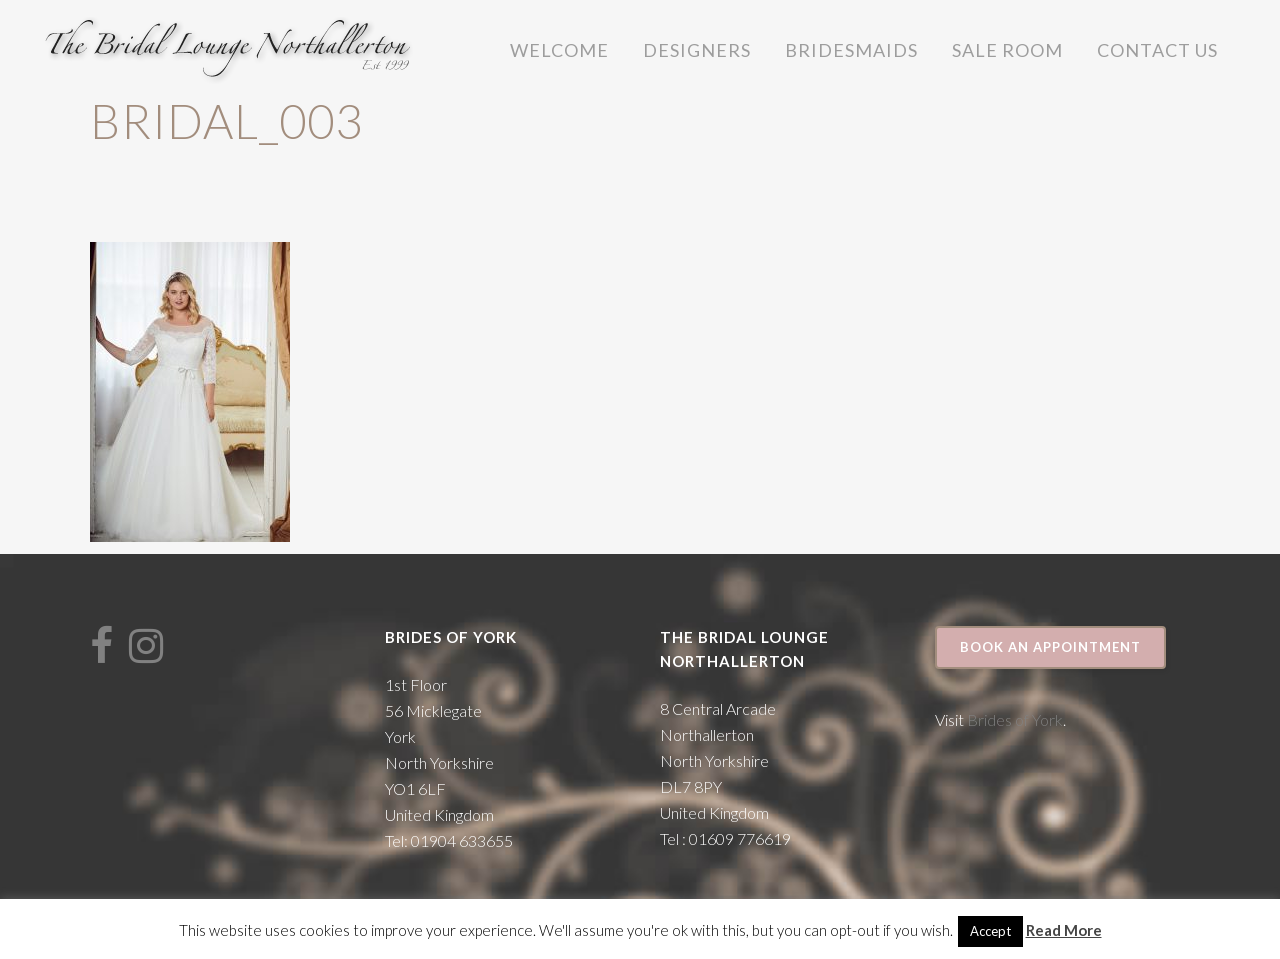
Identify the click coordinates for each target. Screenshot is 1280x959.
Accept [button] (990, 931)
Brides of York (1015, 719)
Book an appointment (1050, 647)
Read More (1064, 930)
